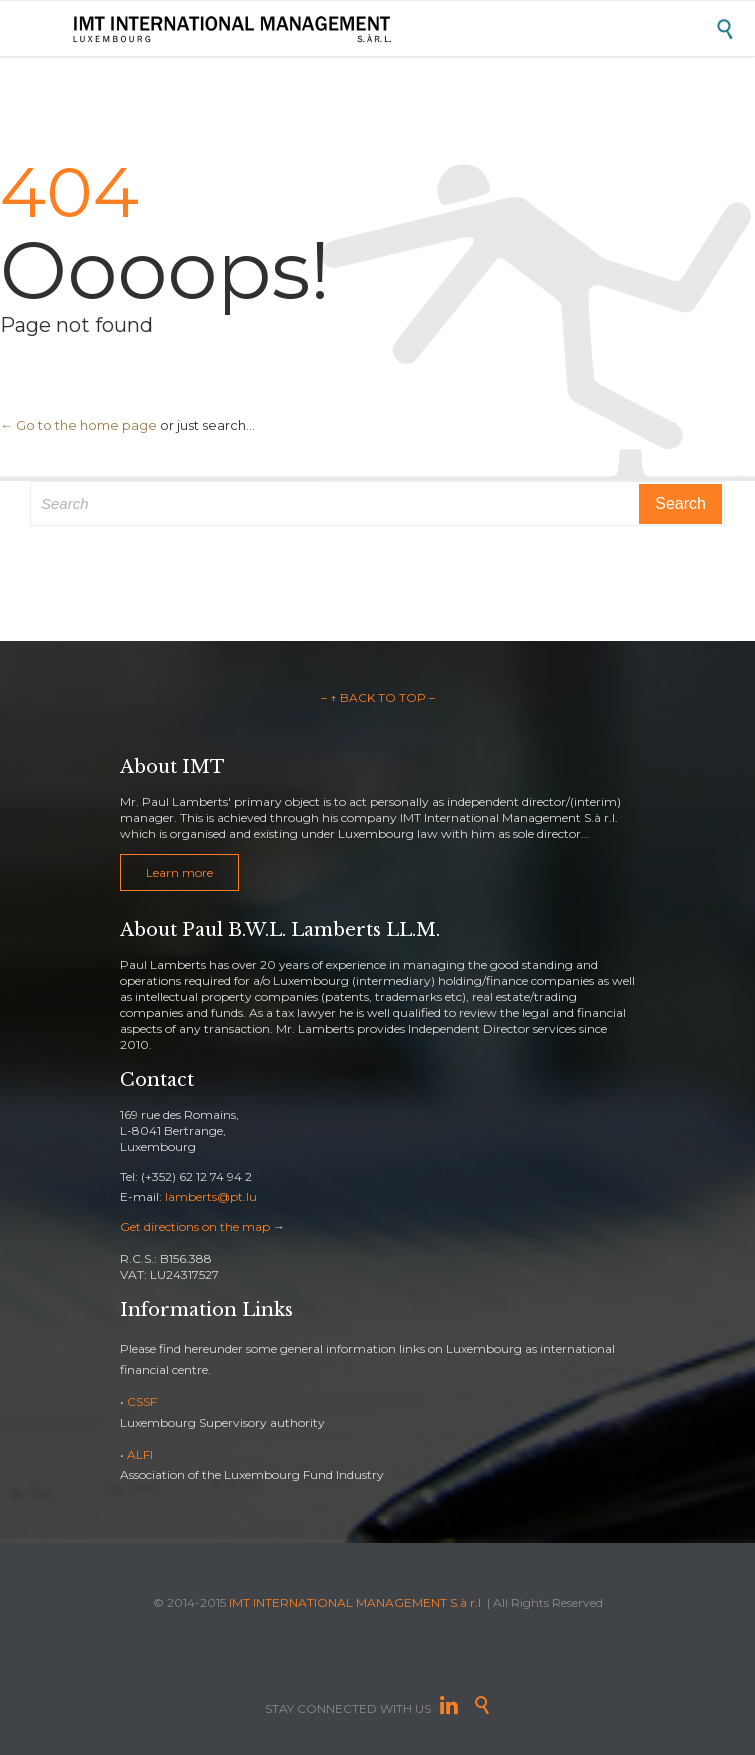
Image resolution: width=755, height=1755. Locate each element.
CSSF (142, 1401)
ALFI (140, 1454)
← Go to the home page (78, 425)
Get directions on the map (195, 1226)
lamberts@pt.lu (211, 1196)
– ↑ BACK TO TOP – (378, 697)
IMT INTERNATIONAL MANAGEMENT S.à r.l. (356, 1602)
